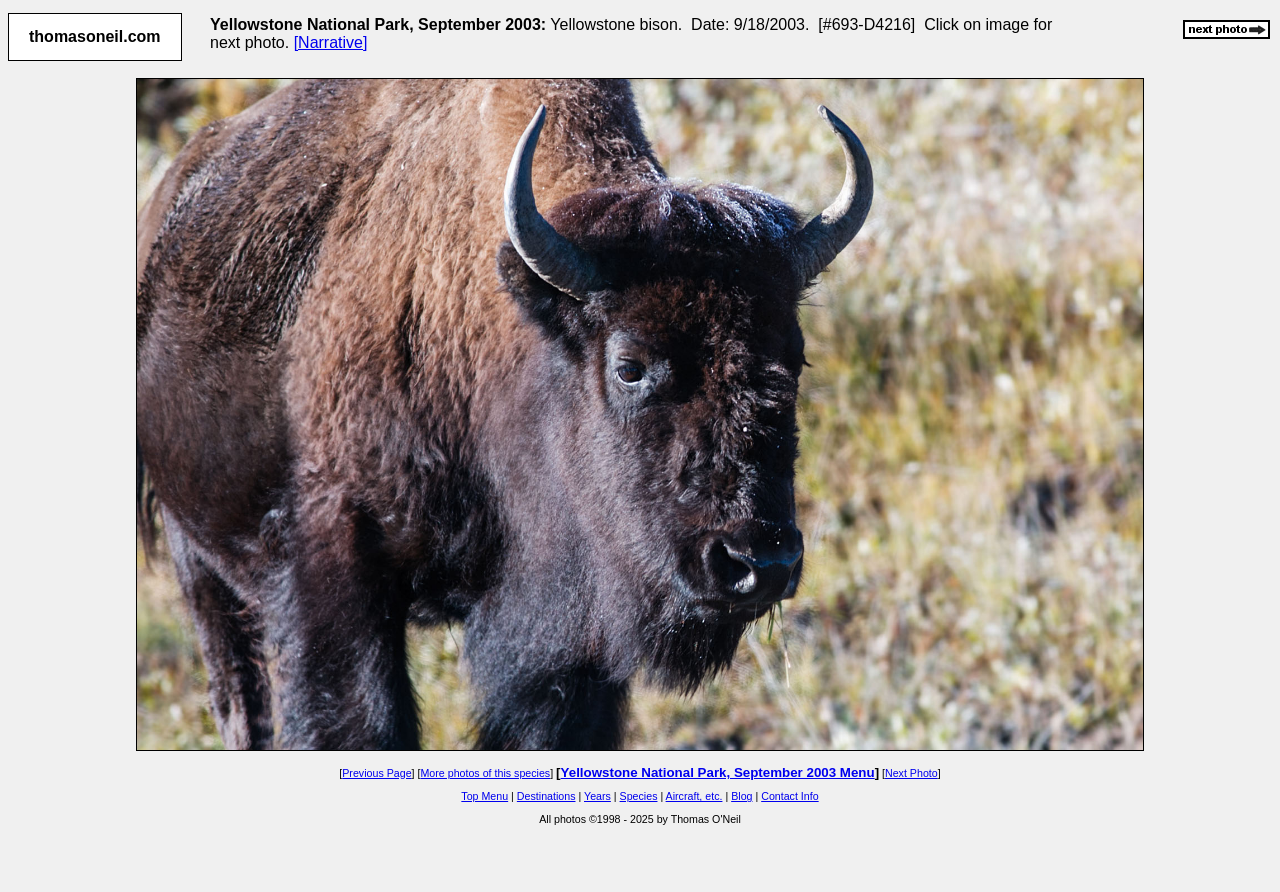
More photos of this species (485, 773)
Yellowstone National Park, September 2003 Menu (718, 772)
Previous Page (376, 773)
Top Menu (484, 796)
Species (639, 796)
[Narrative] (331, 42)
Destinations (546, 796)
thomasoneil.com (95, 36)
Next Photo (911, 773)
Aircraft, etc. (694, 796)
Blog (741, 796)
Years (597, 796)
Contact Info (789, 796)
